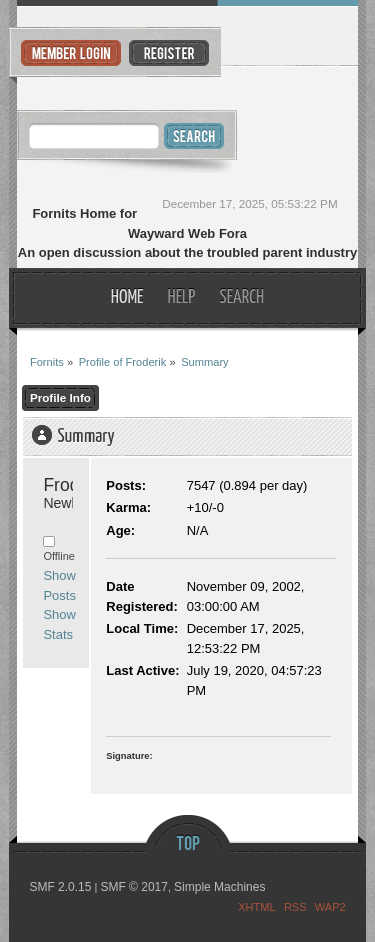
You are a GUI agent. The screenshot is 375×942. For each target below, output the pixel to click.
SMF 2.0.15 (60, 887)
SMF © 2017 (134, 887)
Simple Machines (219, 887)
